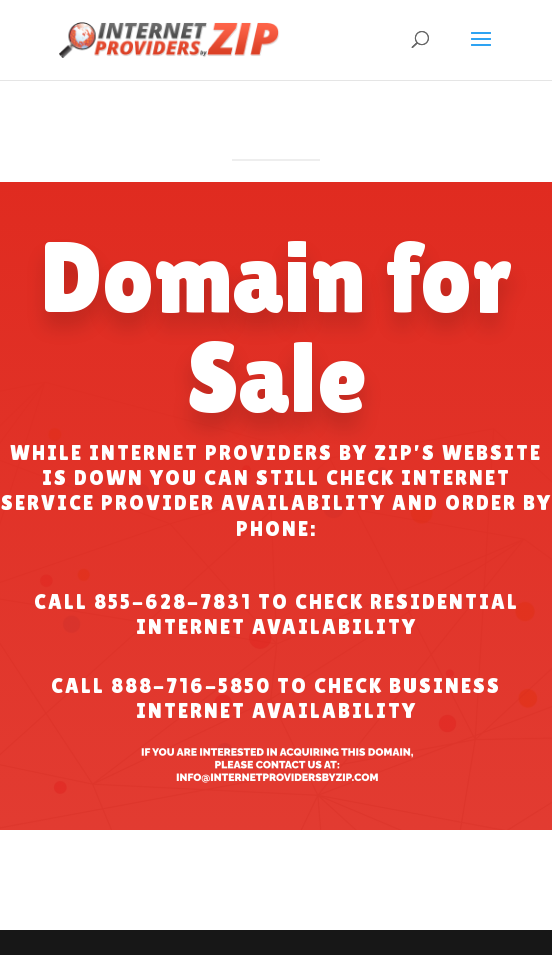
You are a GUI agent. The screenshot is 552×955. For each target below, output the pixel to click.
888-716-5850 (191, 686)
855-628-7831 (173, 602)
